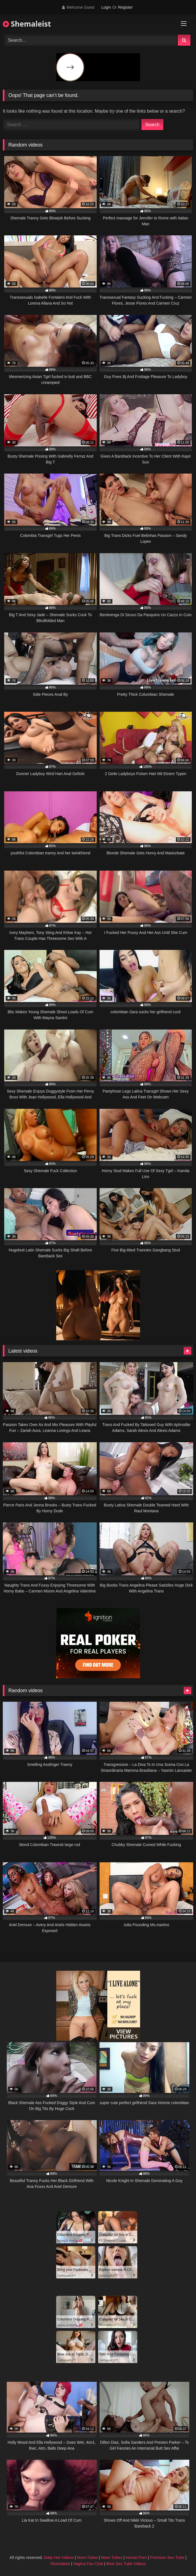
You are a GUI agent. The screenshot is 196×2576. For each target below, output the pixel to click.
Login (106, 7)
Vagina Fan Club (88, 2563)
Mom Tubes (87, 2557)
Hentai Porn (136, 2557)
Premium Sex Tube (167, 2557)
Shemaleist (27, 24)
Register (125, 7)
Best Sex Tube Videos (126, 2563)
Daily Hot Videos (59, 2557)
